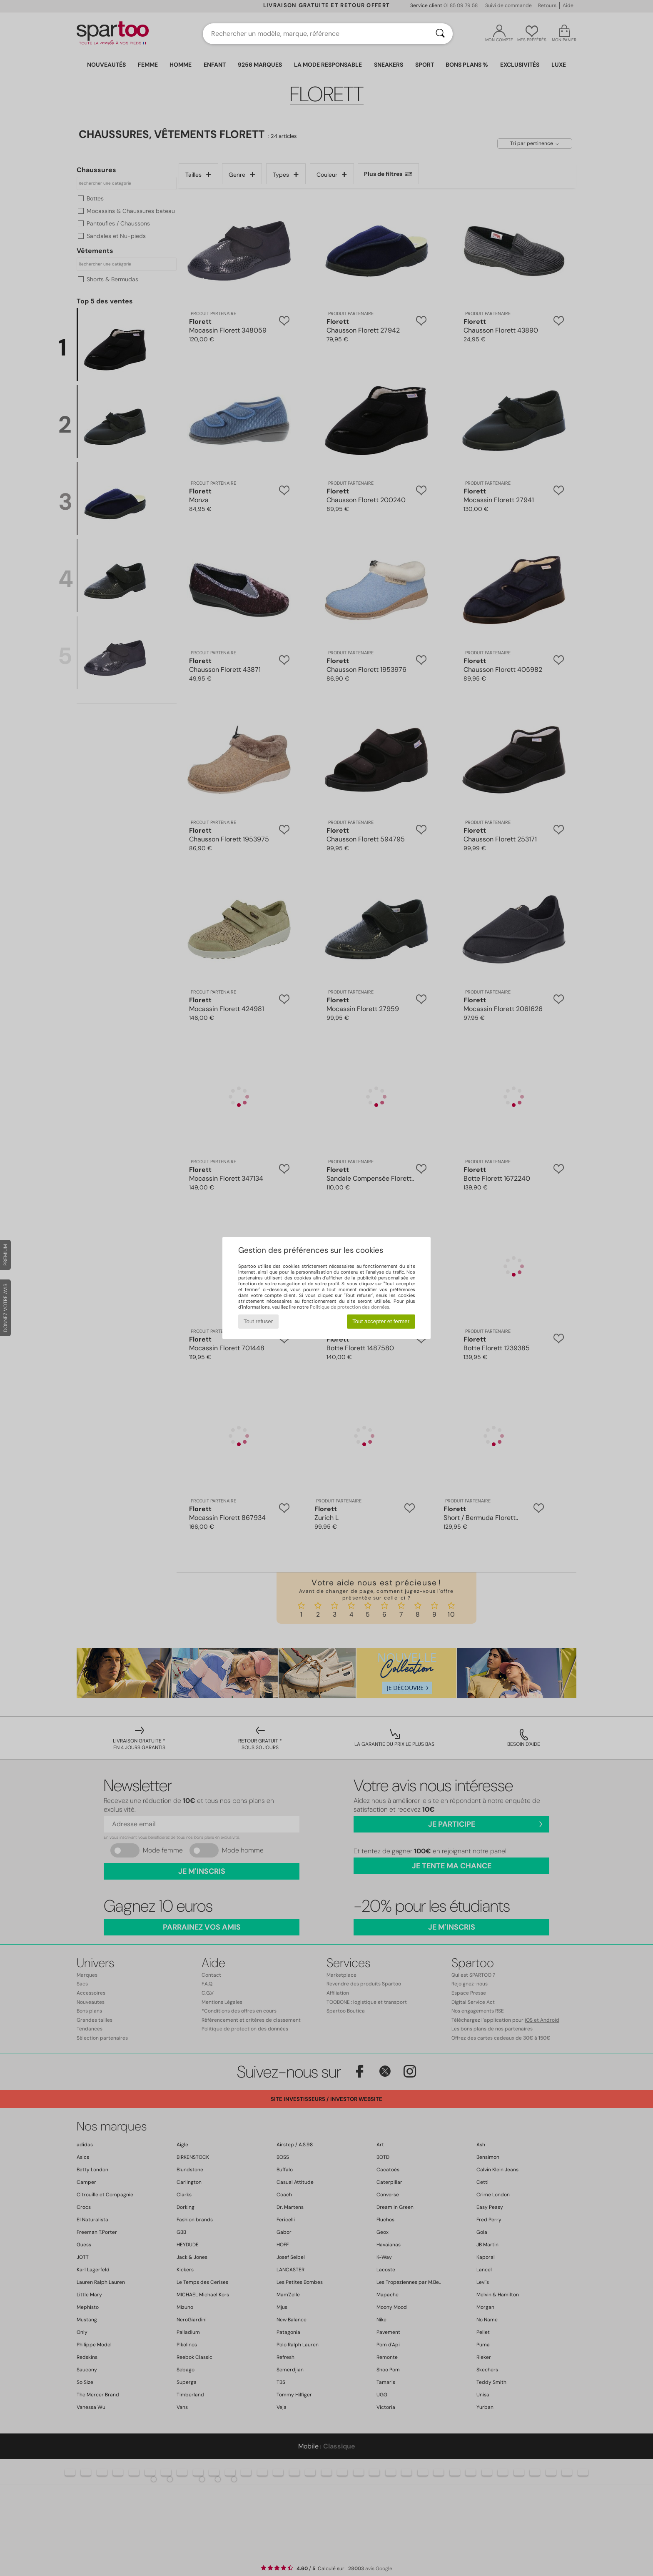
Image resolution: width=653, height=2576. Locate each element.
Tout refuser (258, 1321)
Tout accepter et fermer (380, 1321)
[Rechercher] (440, 33)
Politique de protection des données (349, 1307)
